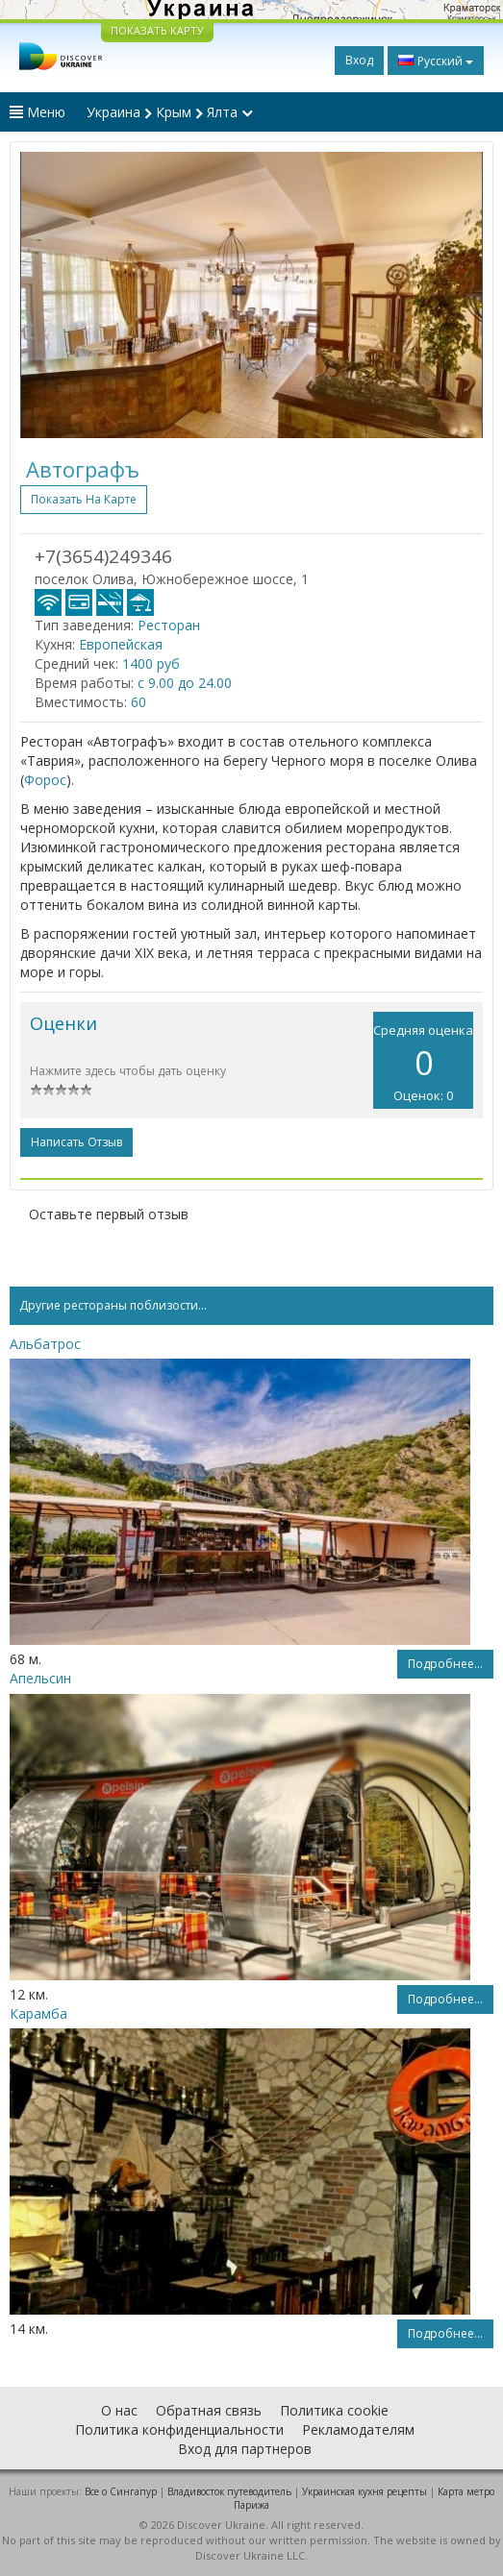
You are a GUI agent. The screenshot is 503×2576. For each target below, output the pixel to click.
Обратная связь (209, 2410)
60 (138, 702)
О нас (119, 2410)
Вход (359, 60)
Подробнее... (445, 1664)
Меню (37, 112)
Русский (435, 60)
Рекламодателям (358, 2429)
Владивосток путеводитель (229, 2491)
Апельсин (40, 1678)
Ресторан (169, 625)
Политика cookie (334, 2410)
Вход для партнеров (245, 2449)
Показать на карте (84, 499)
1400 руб (151, 663)
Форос (45, 780)
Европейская (121, 644)
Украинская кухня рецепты (364, 2491)
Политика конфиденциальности (179, 2429)
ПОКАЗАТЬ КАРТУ (157, 30)
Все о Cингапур (121, 2491)
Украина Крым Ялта (170, 112)
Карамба (38, 2013)
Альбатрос (45, 1344)
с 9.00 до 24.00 (185, 683)
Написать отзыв (76, 1142)
